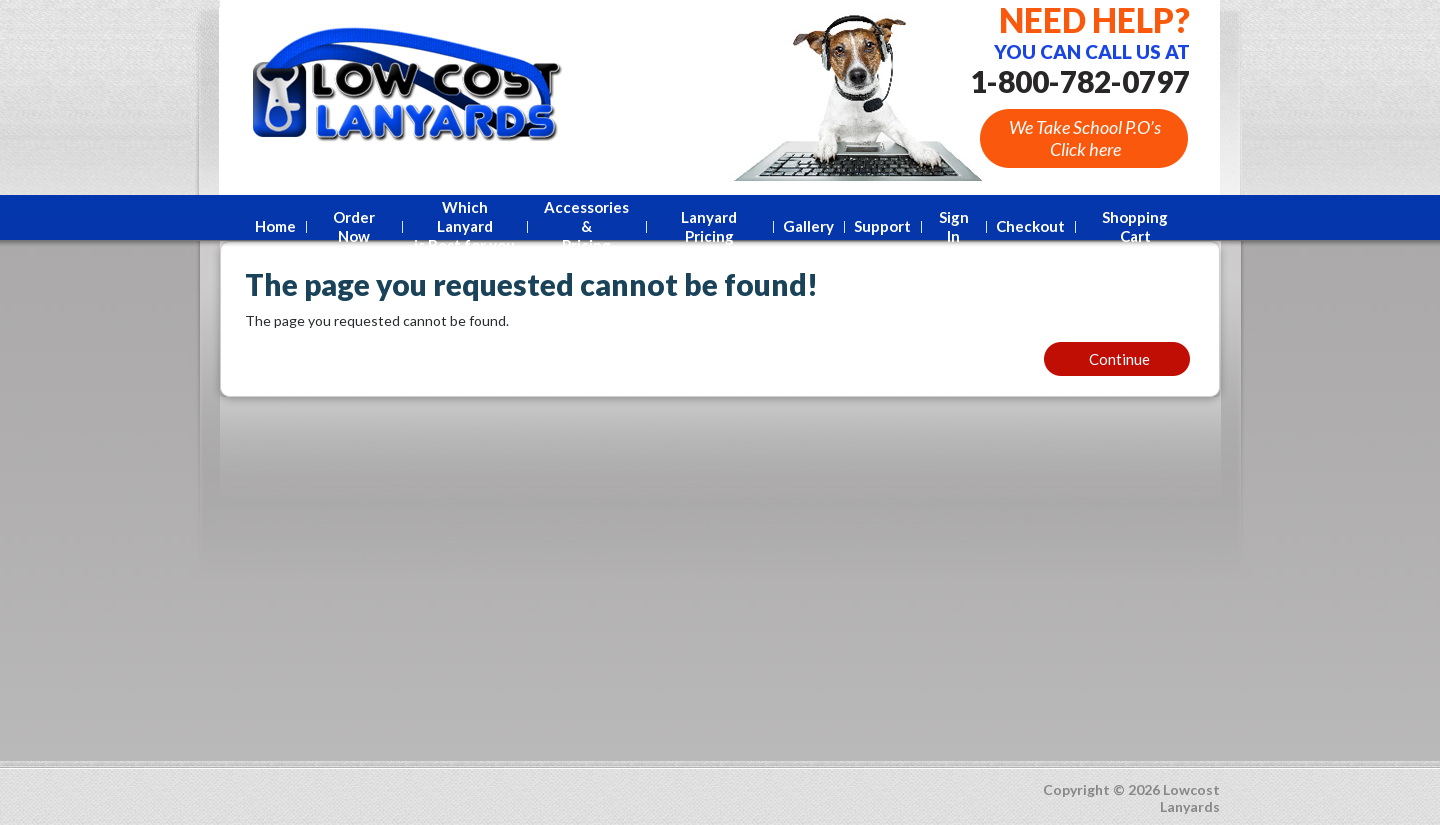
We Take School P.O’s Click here (1085, 138)
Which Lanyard (464, 226)
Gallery (808, 226)
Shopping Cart (1135, 226)
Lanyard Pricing (709, 226)
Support (882, 226)
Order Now (354, 226)
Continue (1119, 359)
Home (275, 226)
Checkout (1030, 226)
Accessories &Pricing (586, 226)
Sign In (954, 226)
